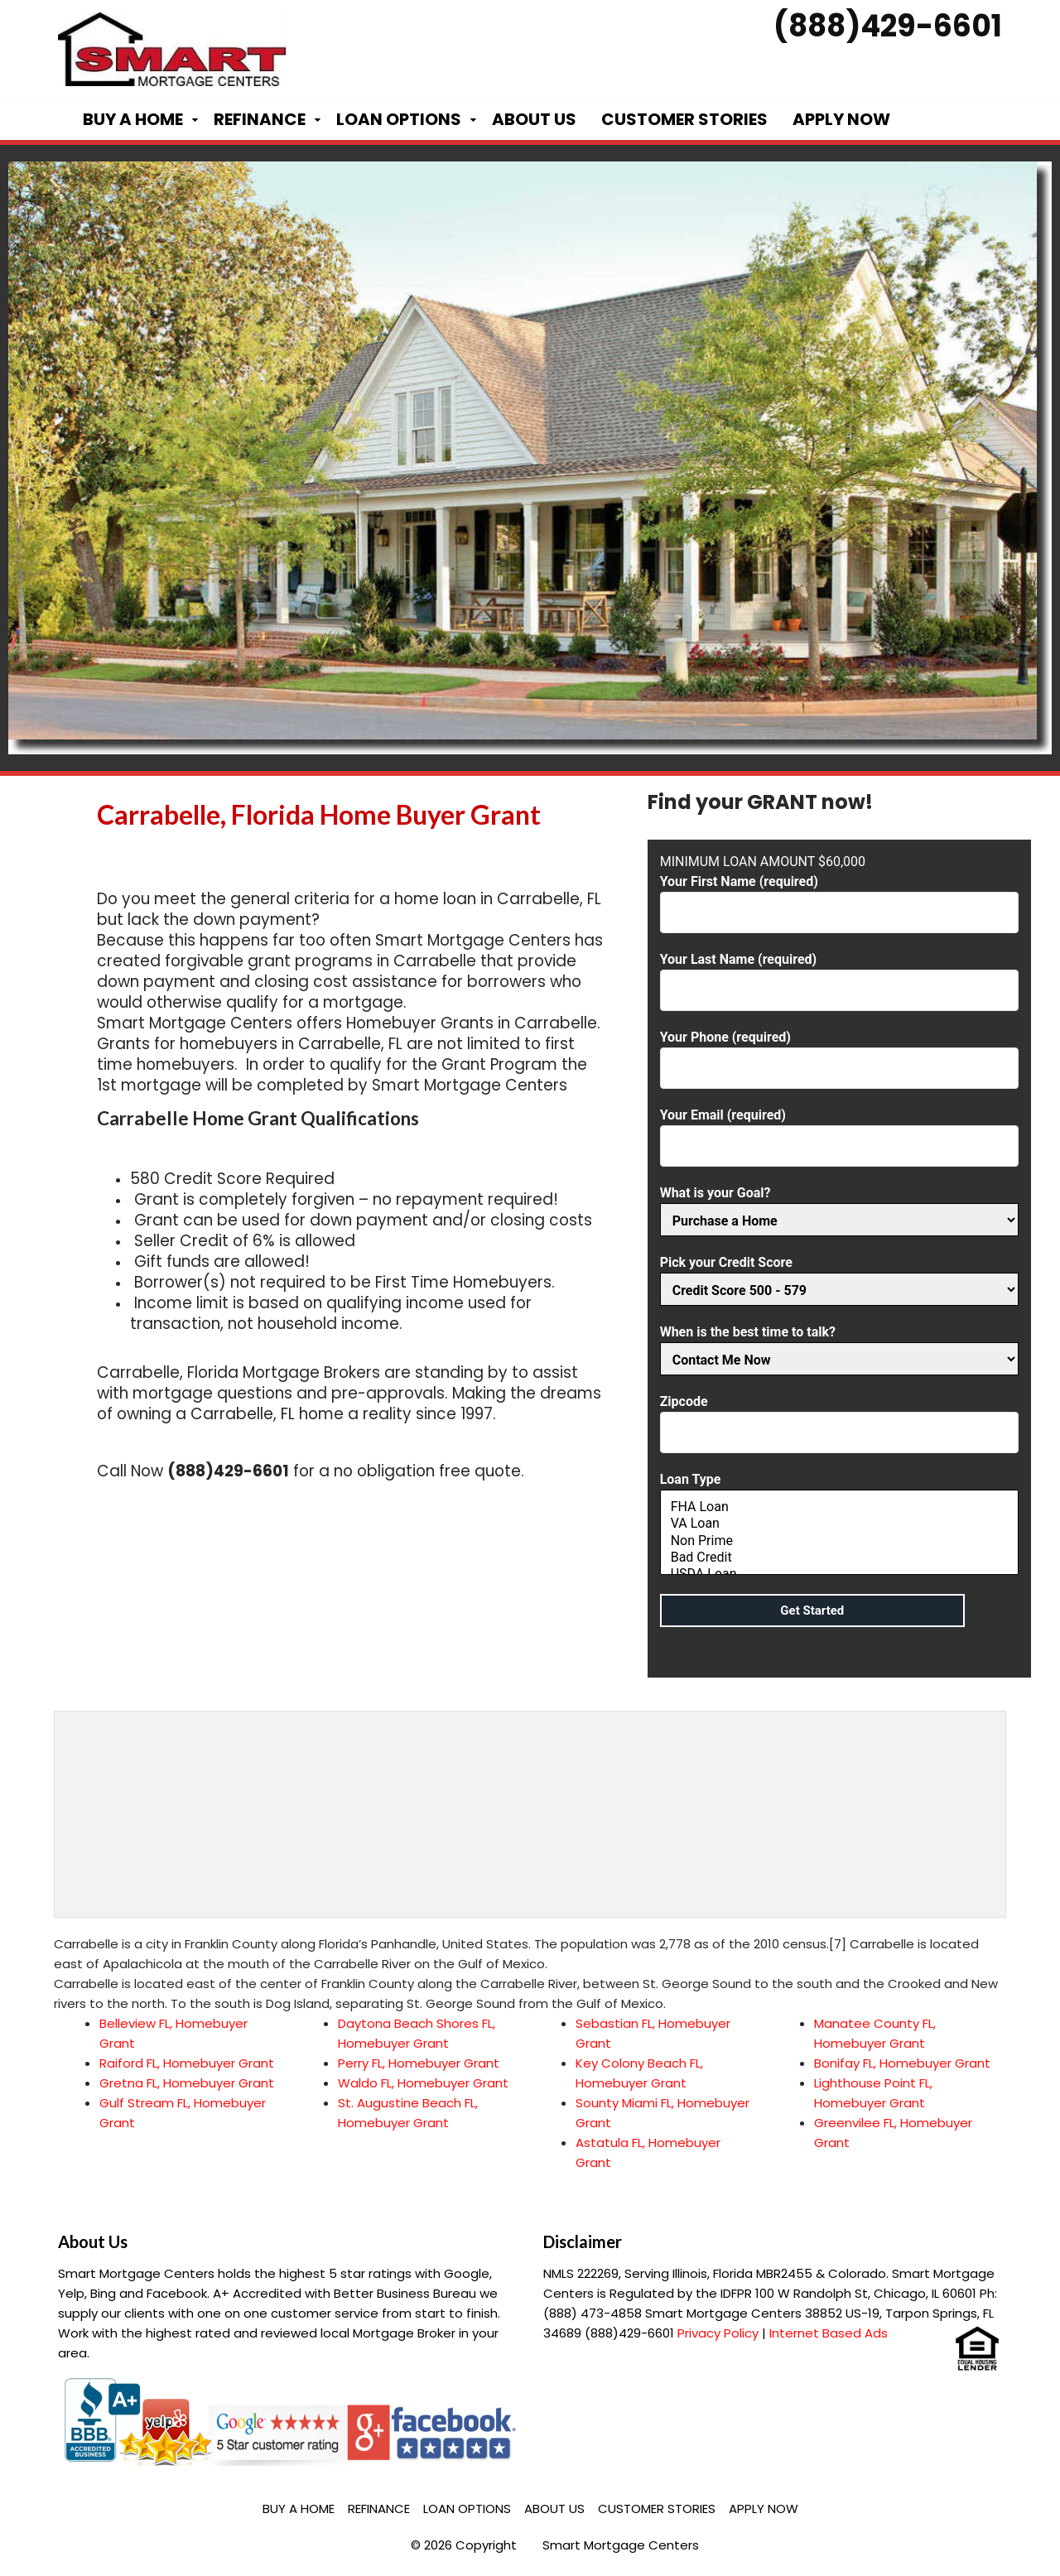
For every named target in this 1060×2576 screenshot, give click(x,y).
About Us (534, 119)
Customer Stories (684, 119)
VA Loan (839, 1523)
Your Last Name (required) (839, 975)
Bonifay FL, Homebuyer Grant (902, 2063)
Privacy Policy (718, 2333)
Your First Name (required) (839, 897)
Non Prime (839, 1541)
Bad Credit (839, 1557)
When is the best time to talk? (839, 1346)
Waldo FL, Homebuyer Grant (423, 2083)
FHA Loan (839, 1507)
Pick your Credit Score (839, 1276)
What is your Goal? (839, 1207)
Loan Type (839, 1525)
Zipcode (839, 1417)
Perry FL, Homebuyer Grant (418, 2063)
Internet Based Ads (828, 2333)
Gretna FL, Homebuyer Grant (186, 2083)
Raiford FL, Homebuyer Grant (186, 2063)
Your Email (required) (839, 1130)
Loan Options (398, 119)
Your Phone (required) (839, 1052)
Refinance (260, 119)
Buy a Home (133, 119)
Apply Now (841, 119)
